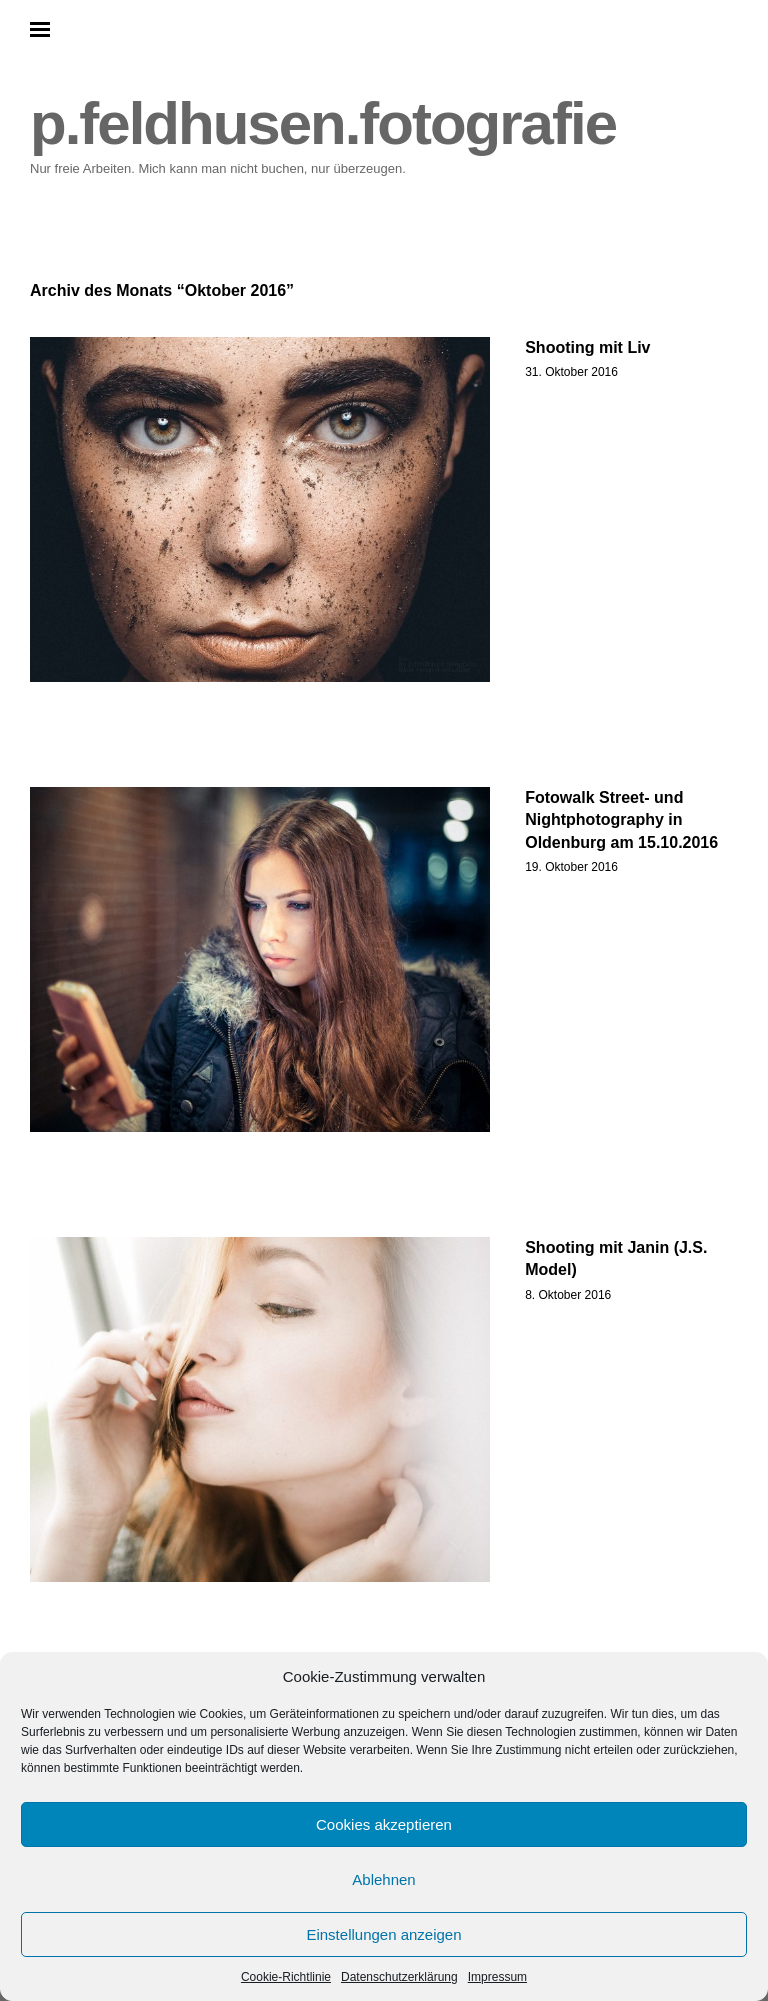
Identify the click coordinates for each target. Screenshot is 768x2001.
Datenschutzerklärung (399, 1977)
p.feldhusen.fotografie (323, 123)
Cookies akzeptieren (384, 1824)
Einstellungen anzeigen (383, 1934)
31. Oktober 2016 (571, 372)
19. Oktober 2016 (571, 867)
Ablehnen (383, 1879)
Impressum (497, 1977)
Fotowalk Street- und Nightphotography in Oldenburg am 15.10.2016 (621, 820)
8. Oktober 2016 (568, 1295)
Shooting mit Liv (587, 347)
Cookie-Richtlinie (286, 1977)
